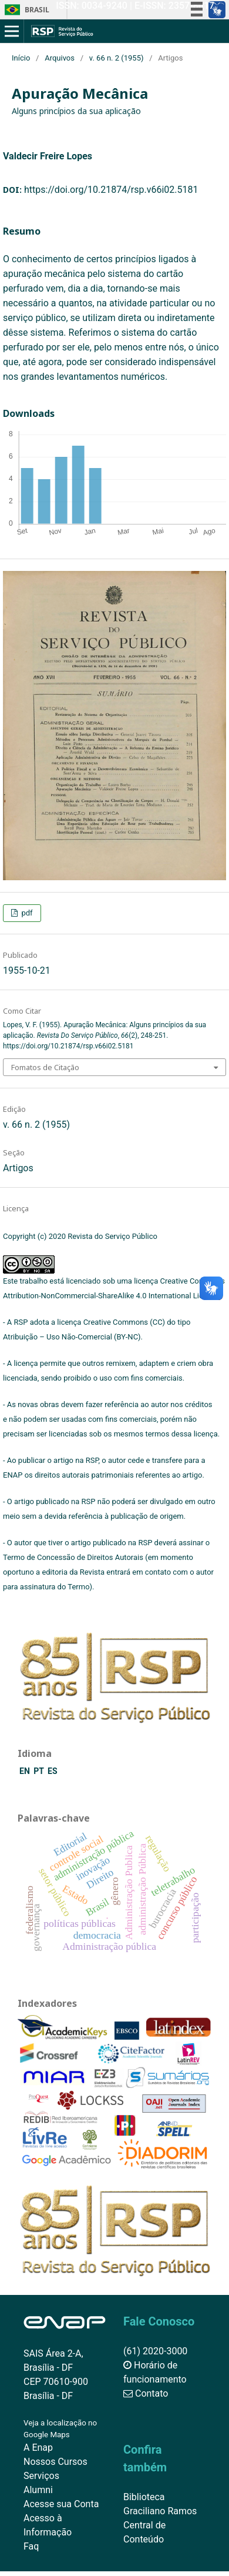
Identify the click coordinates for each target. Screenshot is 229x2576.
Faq (31, 2546)
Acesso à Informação (47, 2525)
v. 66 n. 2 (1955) (116, 58)
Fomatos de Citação (45, 1067)
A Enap (38, 2447)
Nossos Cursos (55, 2461)
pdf (25, 912)
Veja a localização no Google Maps (60, 2428)
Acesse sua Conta (61, 2504)
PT (39, 1771)
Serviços (41, 2475)
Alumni (38, 2489)
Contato (145, 2393)
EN (25, 1771)
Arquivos (60, 58)
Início (21, 58)
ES (53, 1771)
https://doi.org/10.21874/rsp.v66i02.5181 (111, 189)
